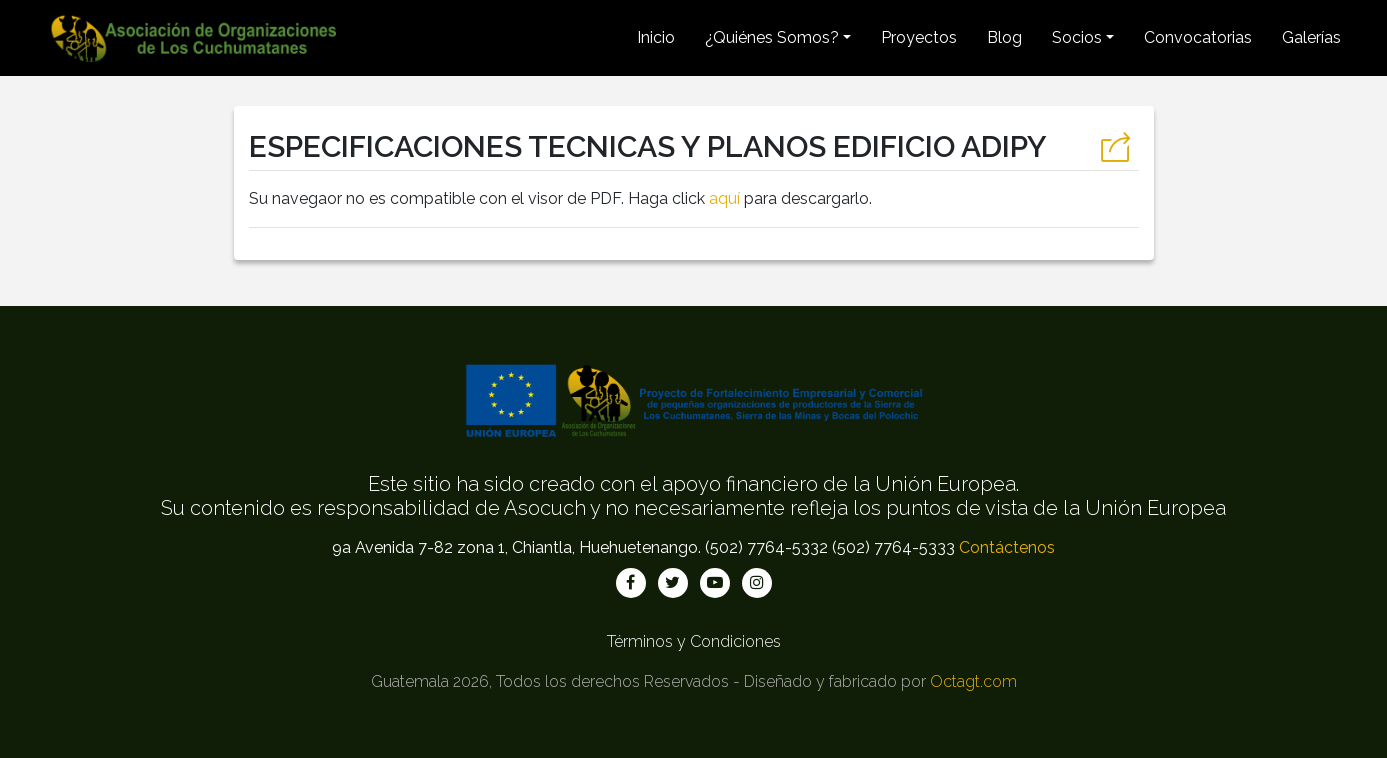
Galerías (1311, 37)
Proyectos (919, 37)
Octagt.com (973, 681)
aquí (724, 198)
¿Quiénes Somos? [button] (772, 37)
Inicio (656, 37)
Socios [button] (1077, 37)
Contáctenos (1007, 547)
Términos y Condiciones (694, 641)
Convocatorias (1198, 37)
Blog (1004, 37)
